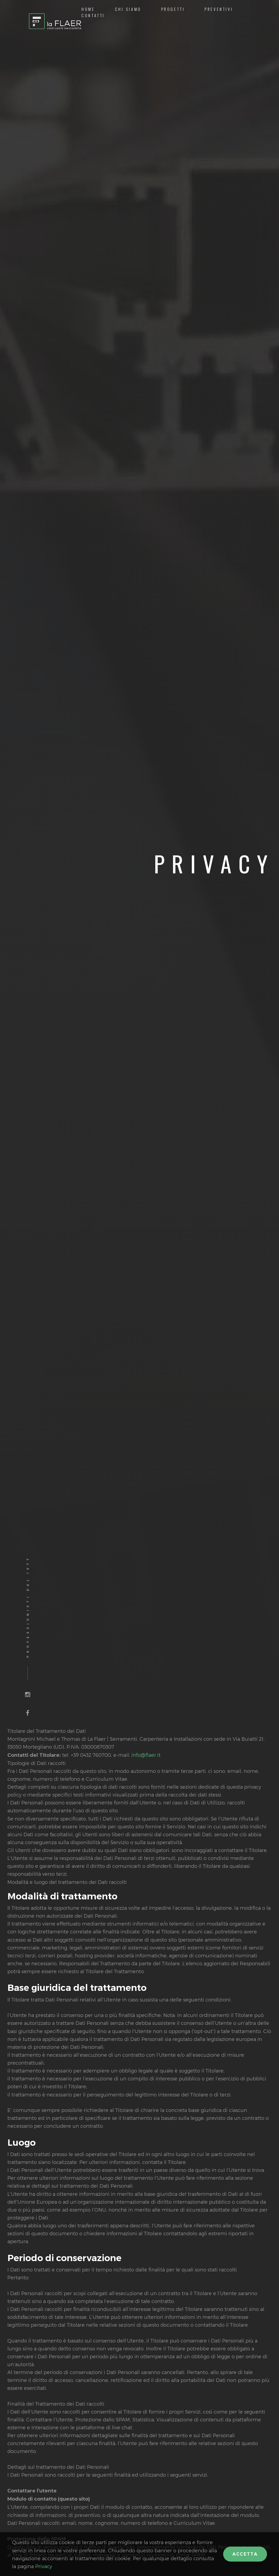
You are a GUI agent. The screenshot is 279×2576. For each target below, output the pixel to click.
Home (88, 9)
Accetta (245, 2554)
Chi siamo (128, 9)
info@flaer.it (145, 1755)
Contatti (93, 15)
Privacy (43, 2566)
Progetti (173, 9)
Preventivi (219, 9)
